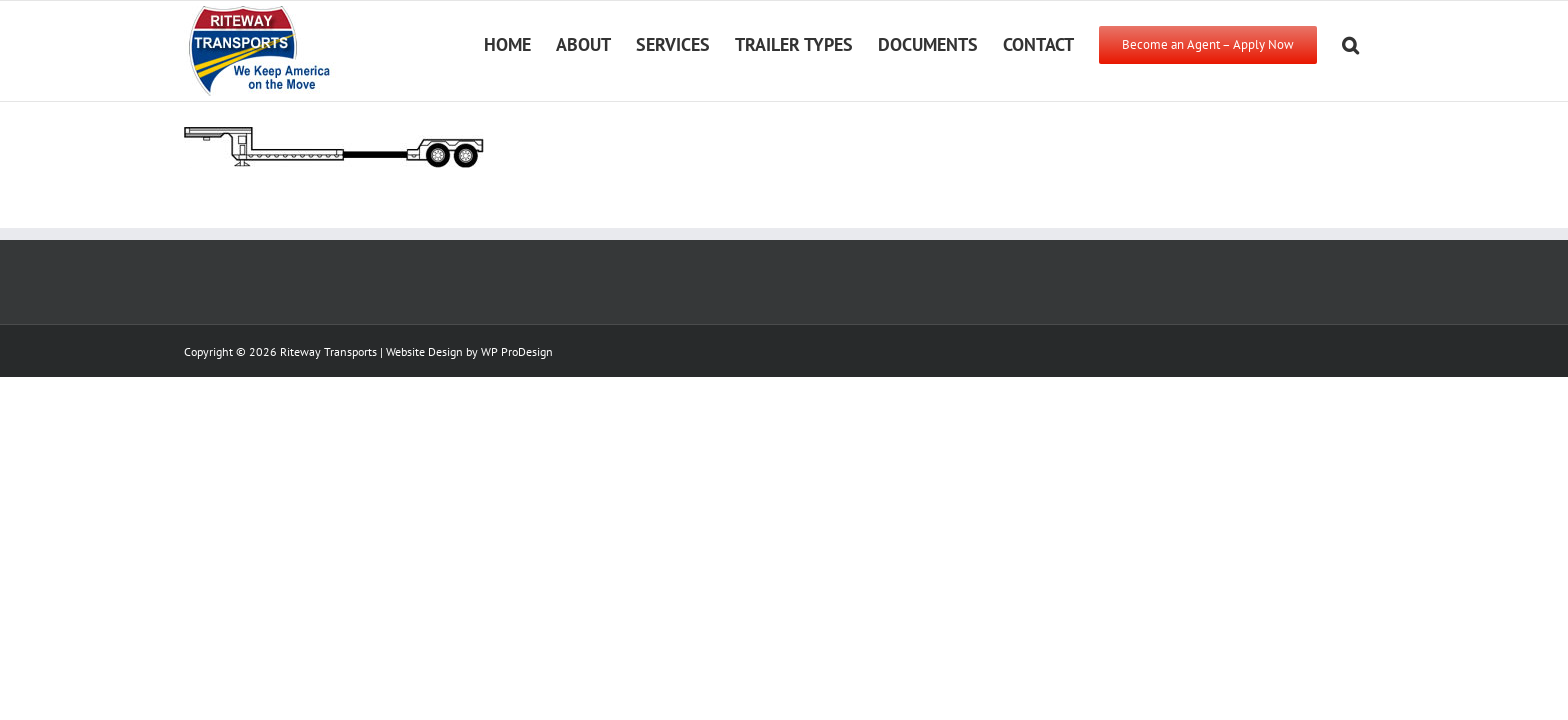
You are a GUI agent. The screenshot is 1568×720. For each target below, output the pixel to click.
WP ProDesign (517, 351)
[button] (1375, 43)
